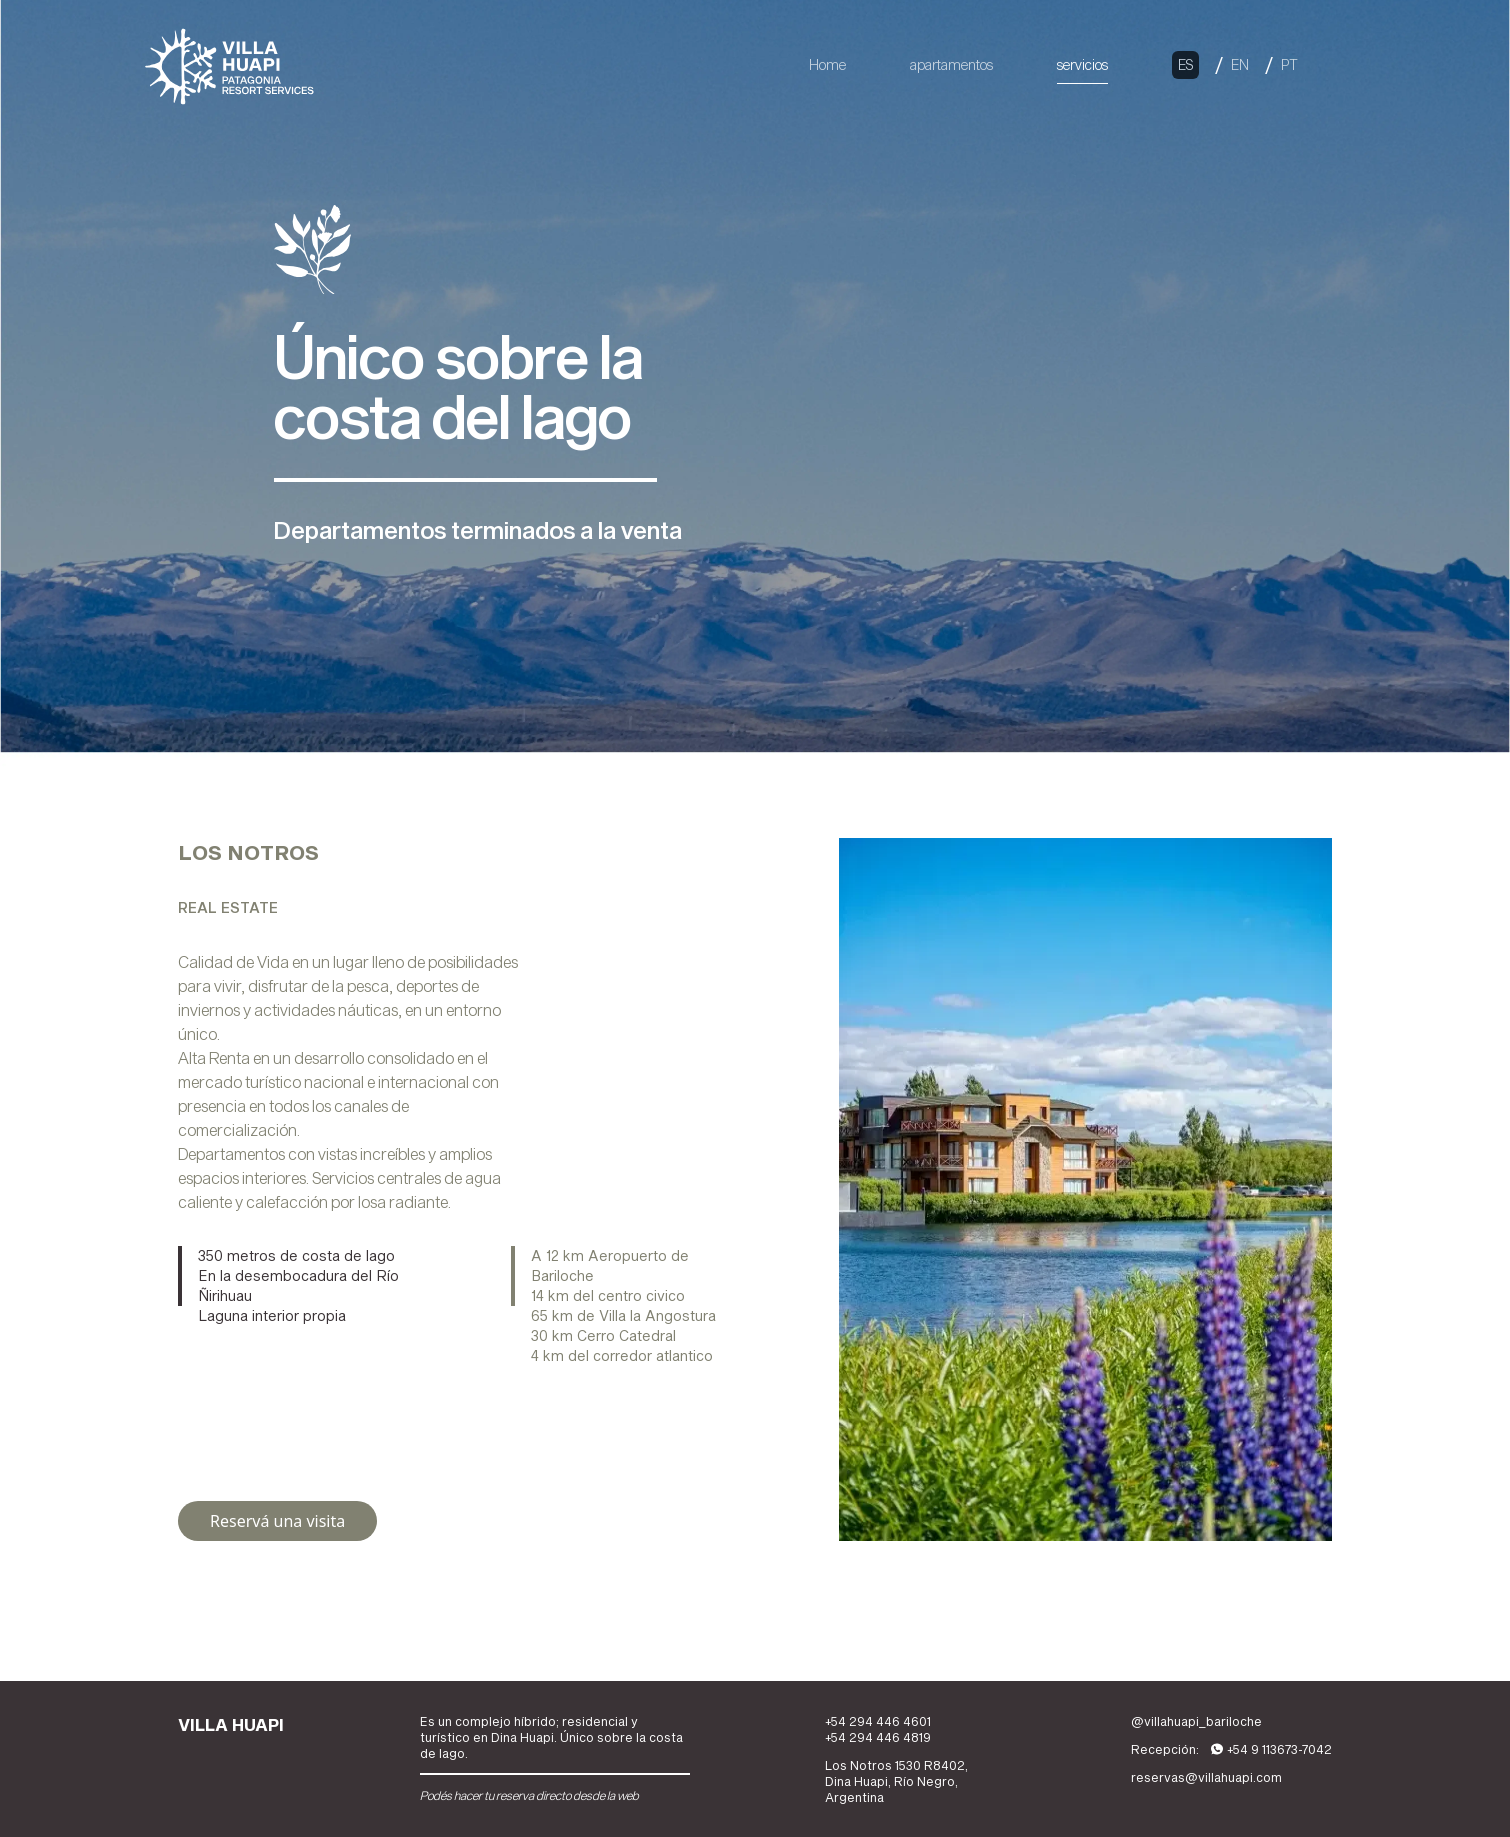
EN (1240, 64)
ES (1185, 64)
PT (1289, 64)
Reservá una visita (277, 1521)
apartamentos (951, 64)
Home (827, 64)
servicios (1082, 64)
